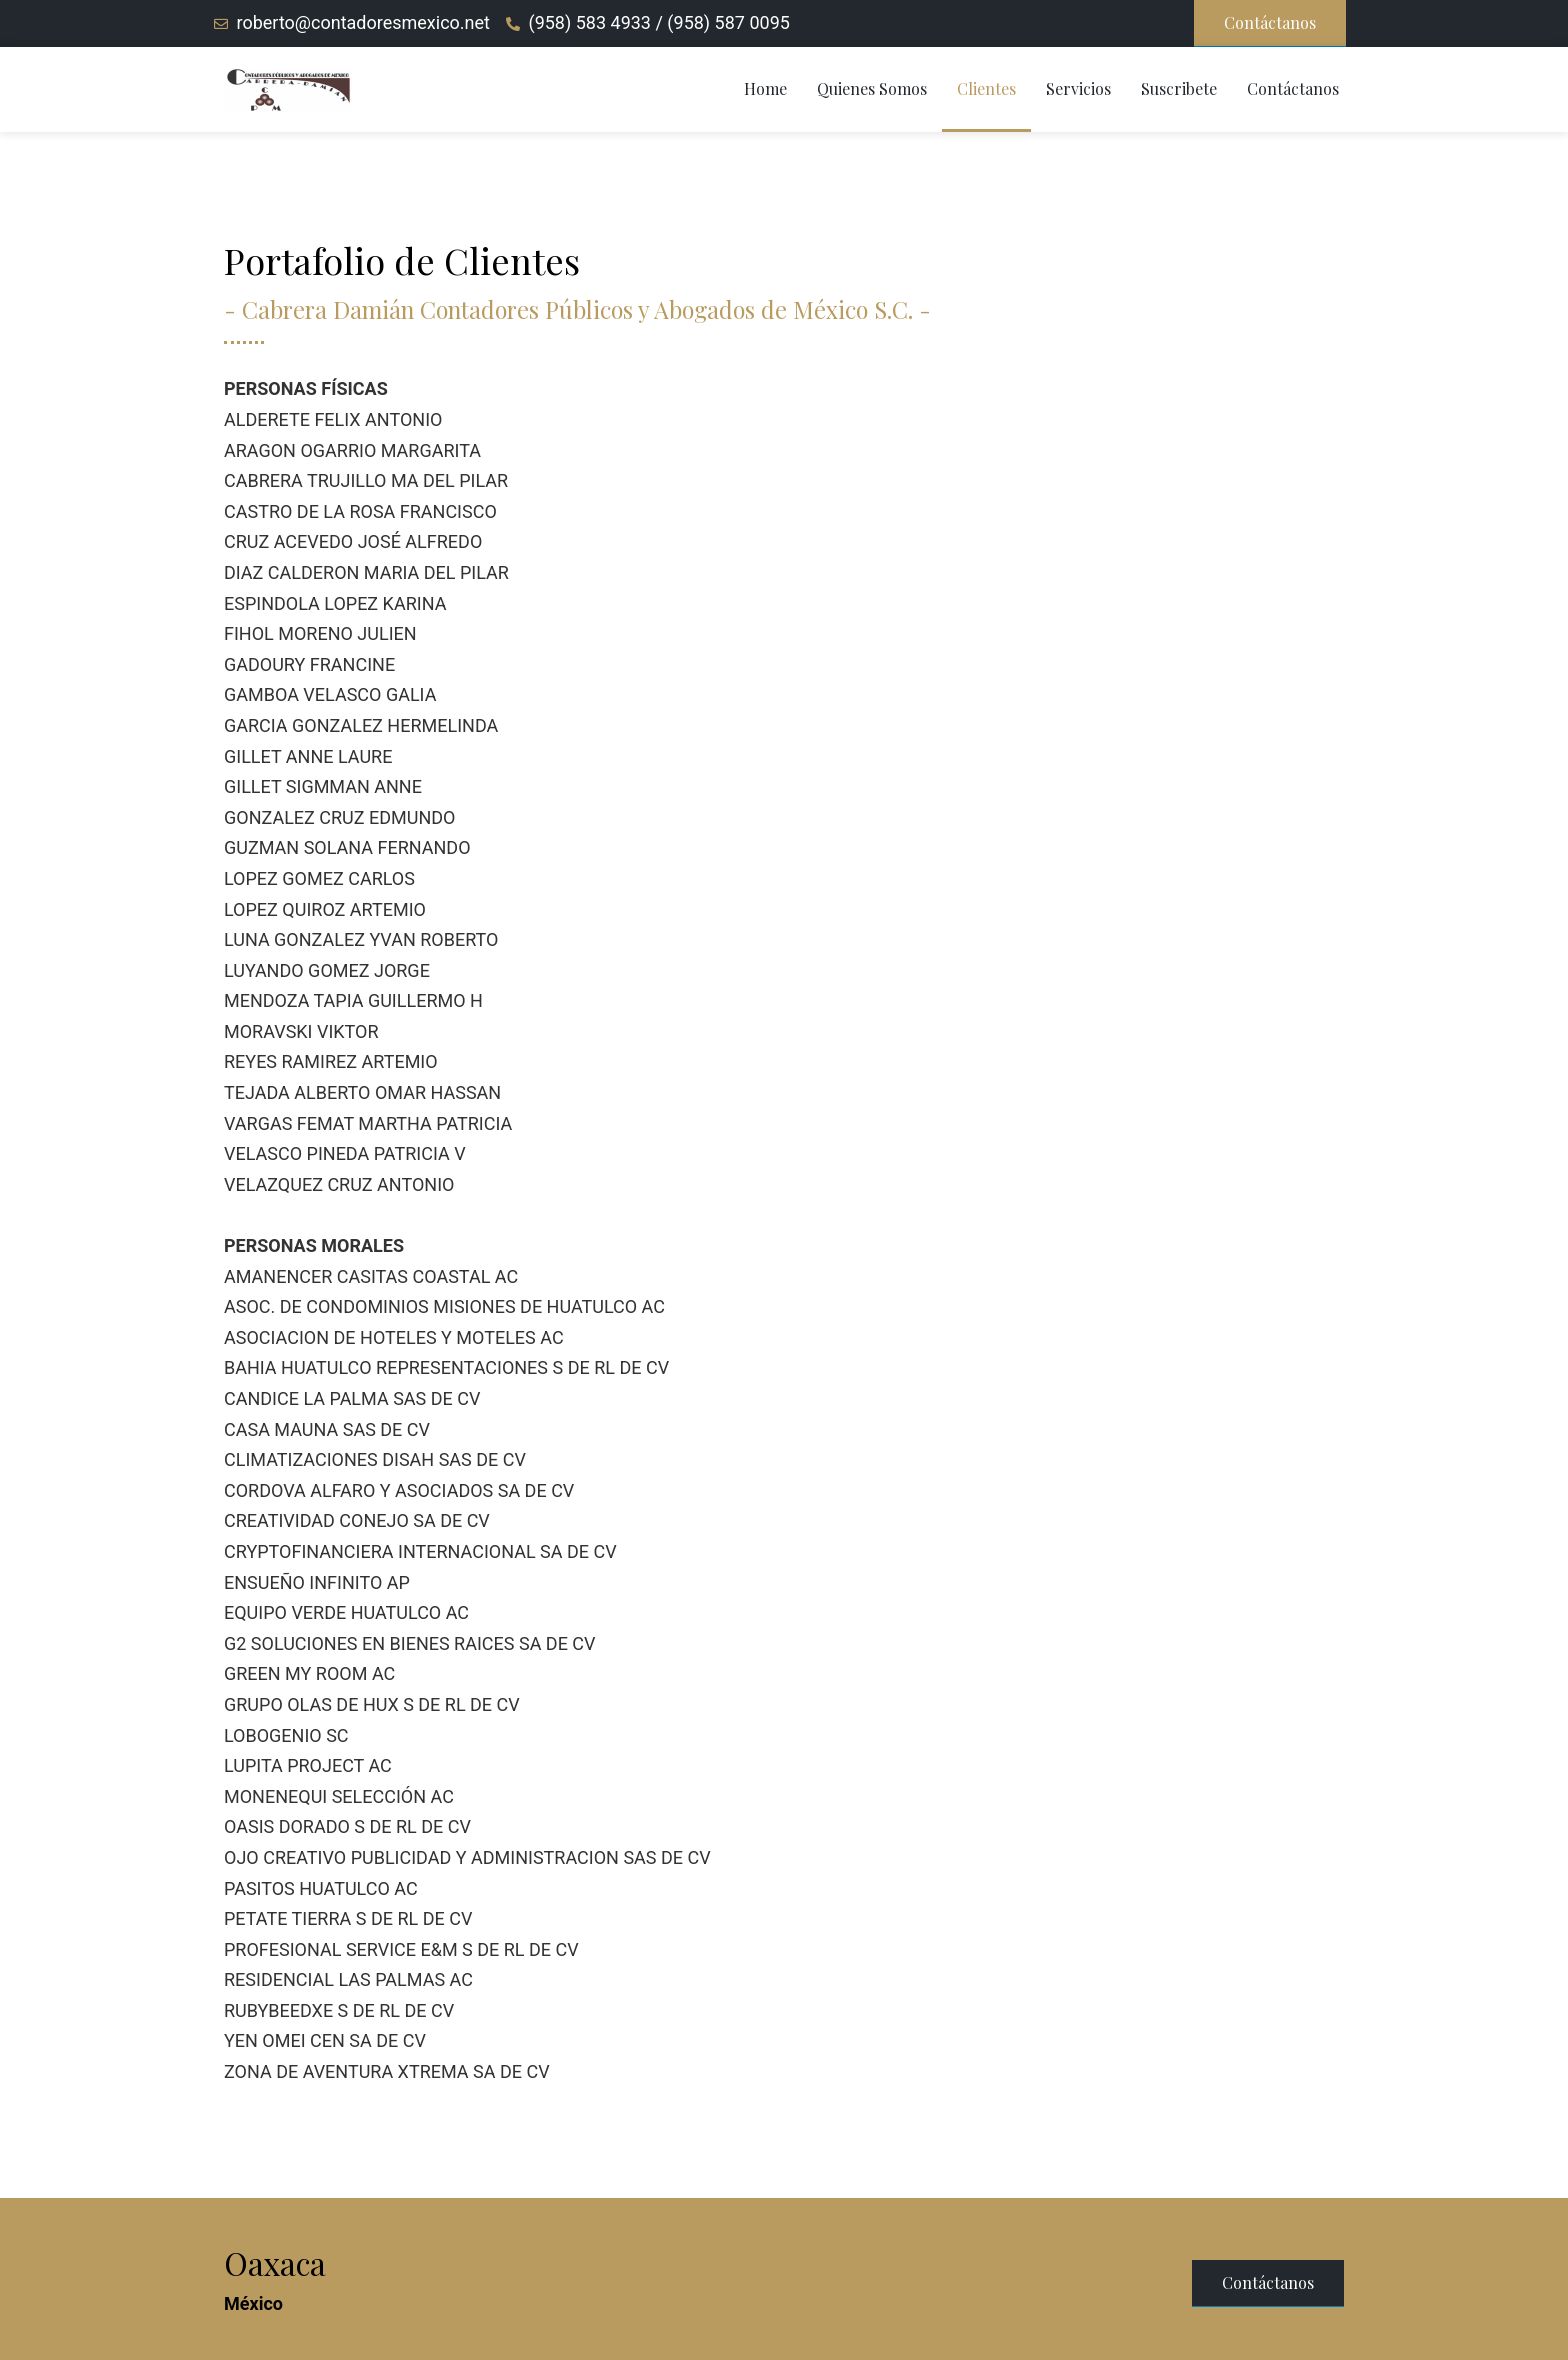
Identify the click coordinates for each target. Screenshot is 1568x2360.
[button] (1270, 23)
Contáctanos (1293, 88)
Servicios (1078, 88)
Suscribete (1179, 88)
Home (765, 88)
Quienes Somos (872, 88)
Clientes (986, 88)
